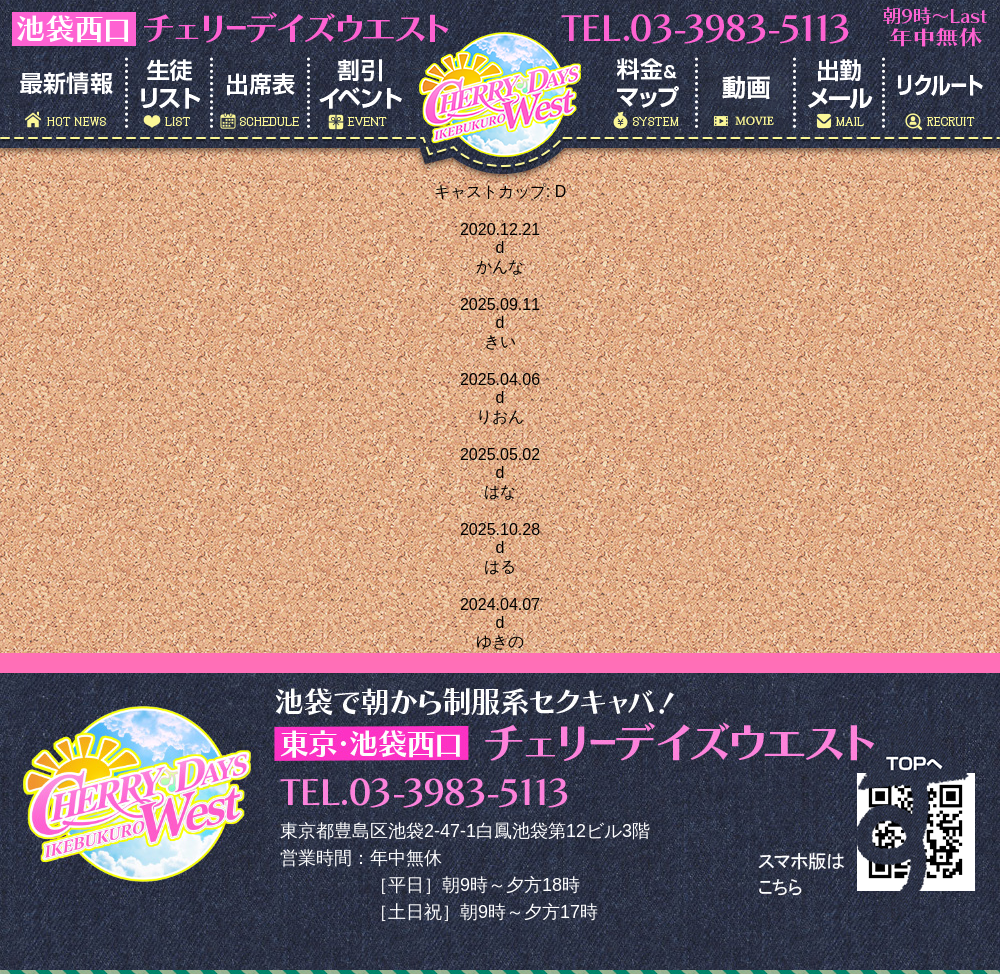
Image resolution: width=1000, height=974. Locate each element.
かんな (500, 266)
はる (500, 566)
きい (500, 341)
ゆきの (500, 641)
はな (500, 491)
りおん (500, 416)
